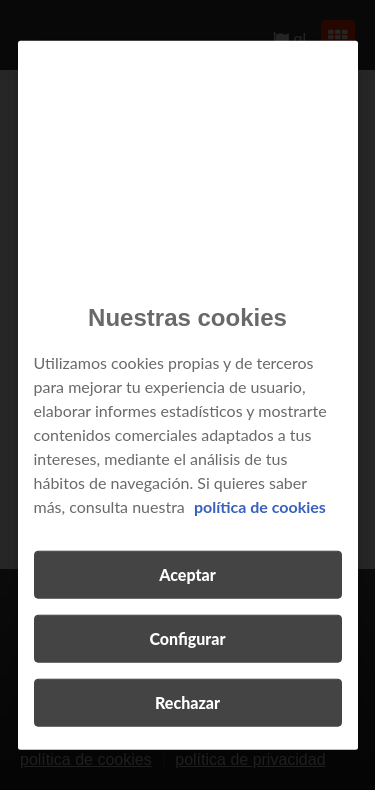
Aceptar (187, 573)
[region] (188, 395)
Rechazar (187, 701)
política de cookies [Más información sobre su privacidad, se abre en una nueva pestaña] (260, 505)
